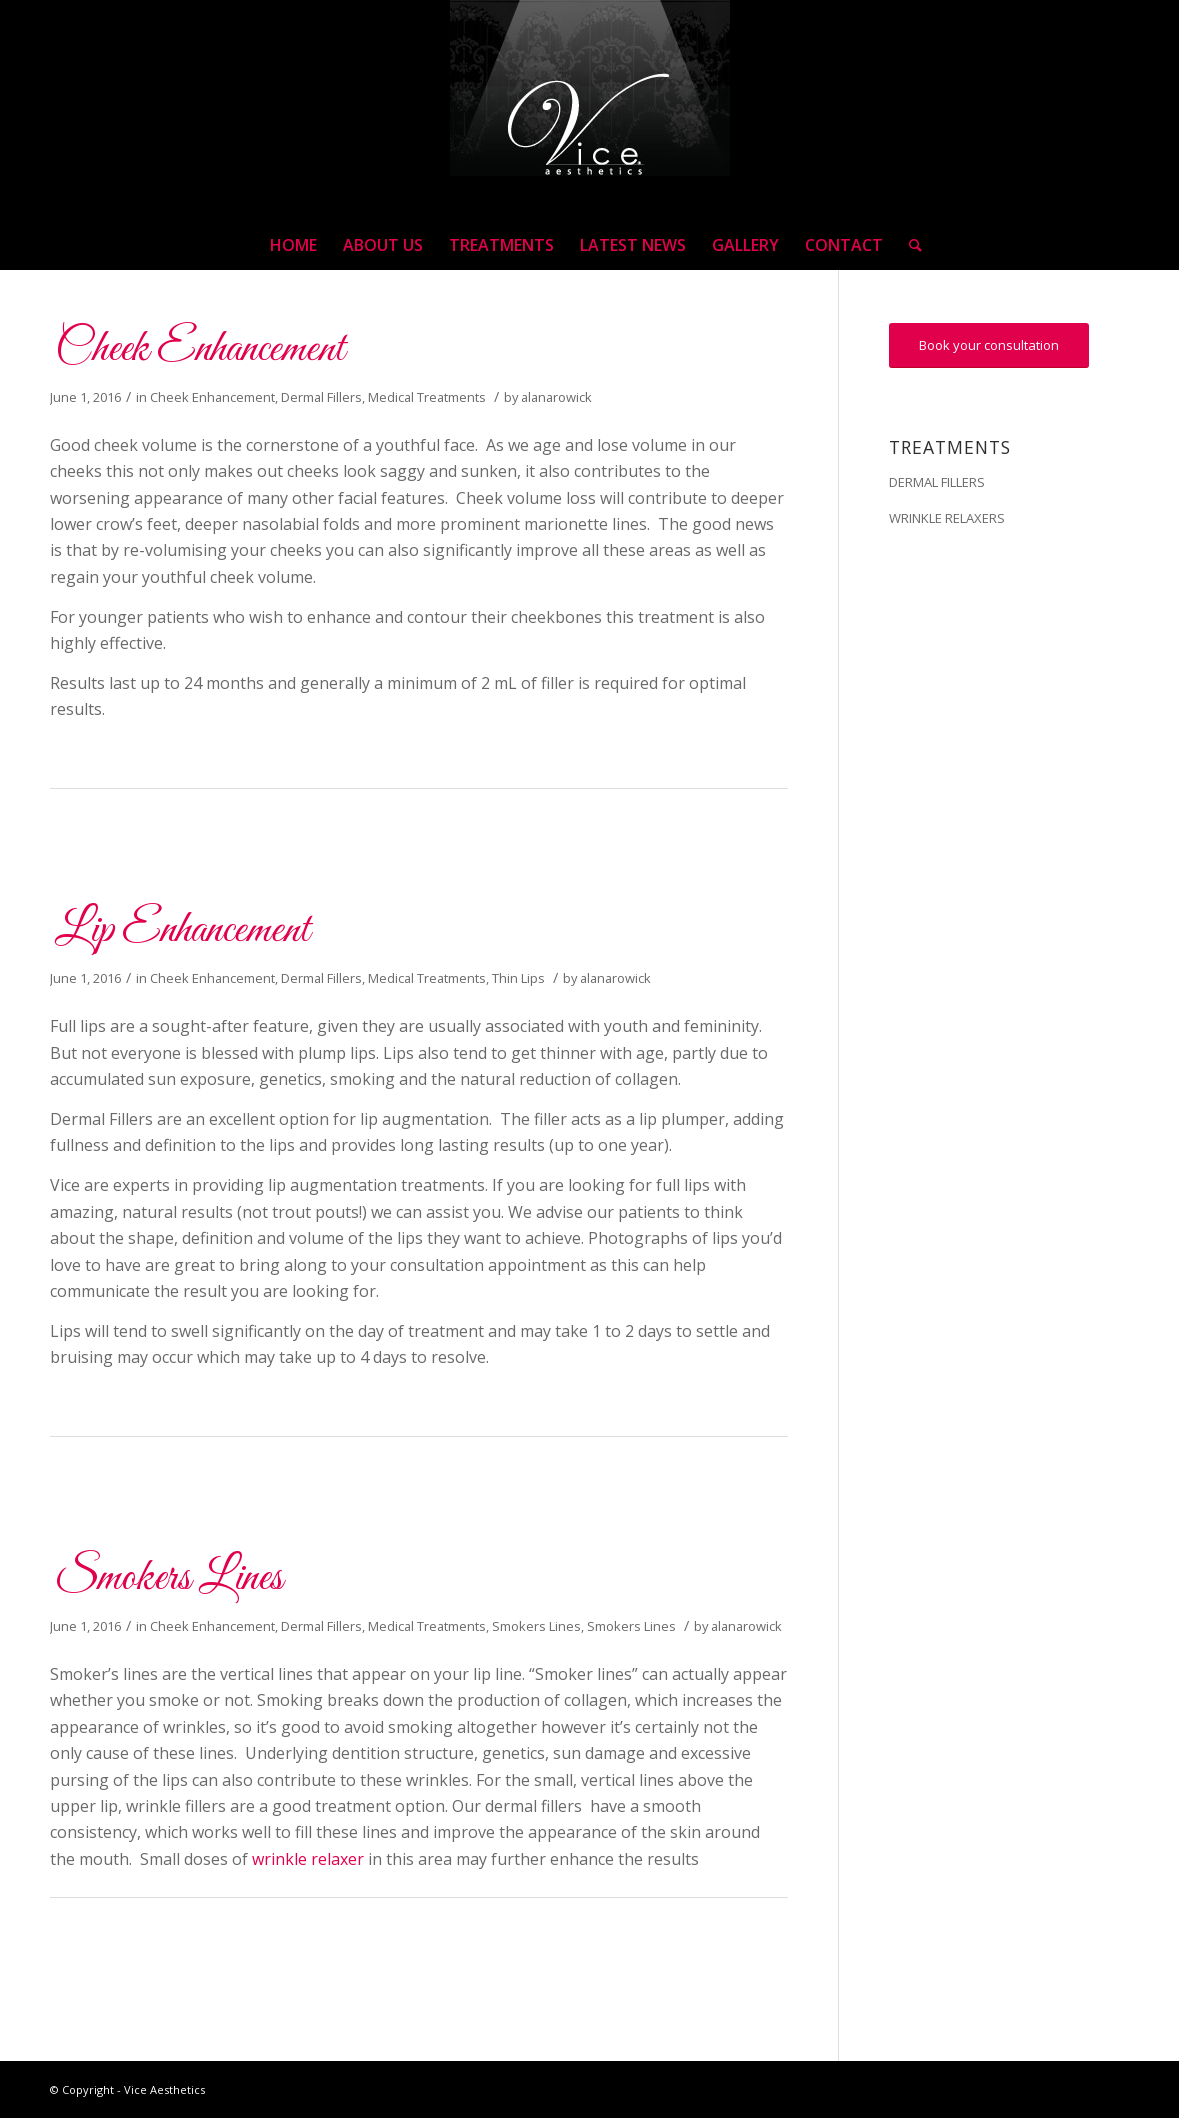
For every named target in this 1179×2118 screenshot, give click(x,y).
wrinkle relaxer (308, 1859)
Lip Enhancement (182, 930)
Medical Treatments (427, 397)
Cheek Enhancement (200, 349)
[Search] (909, 245)
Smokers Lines (169, 1578)
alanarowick (556, 397)
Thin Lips (518, 978)
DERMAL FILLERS (937, 482)
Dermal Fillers (321, 397)
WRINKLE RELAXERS (947, 518)
